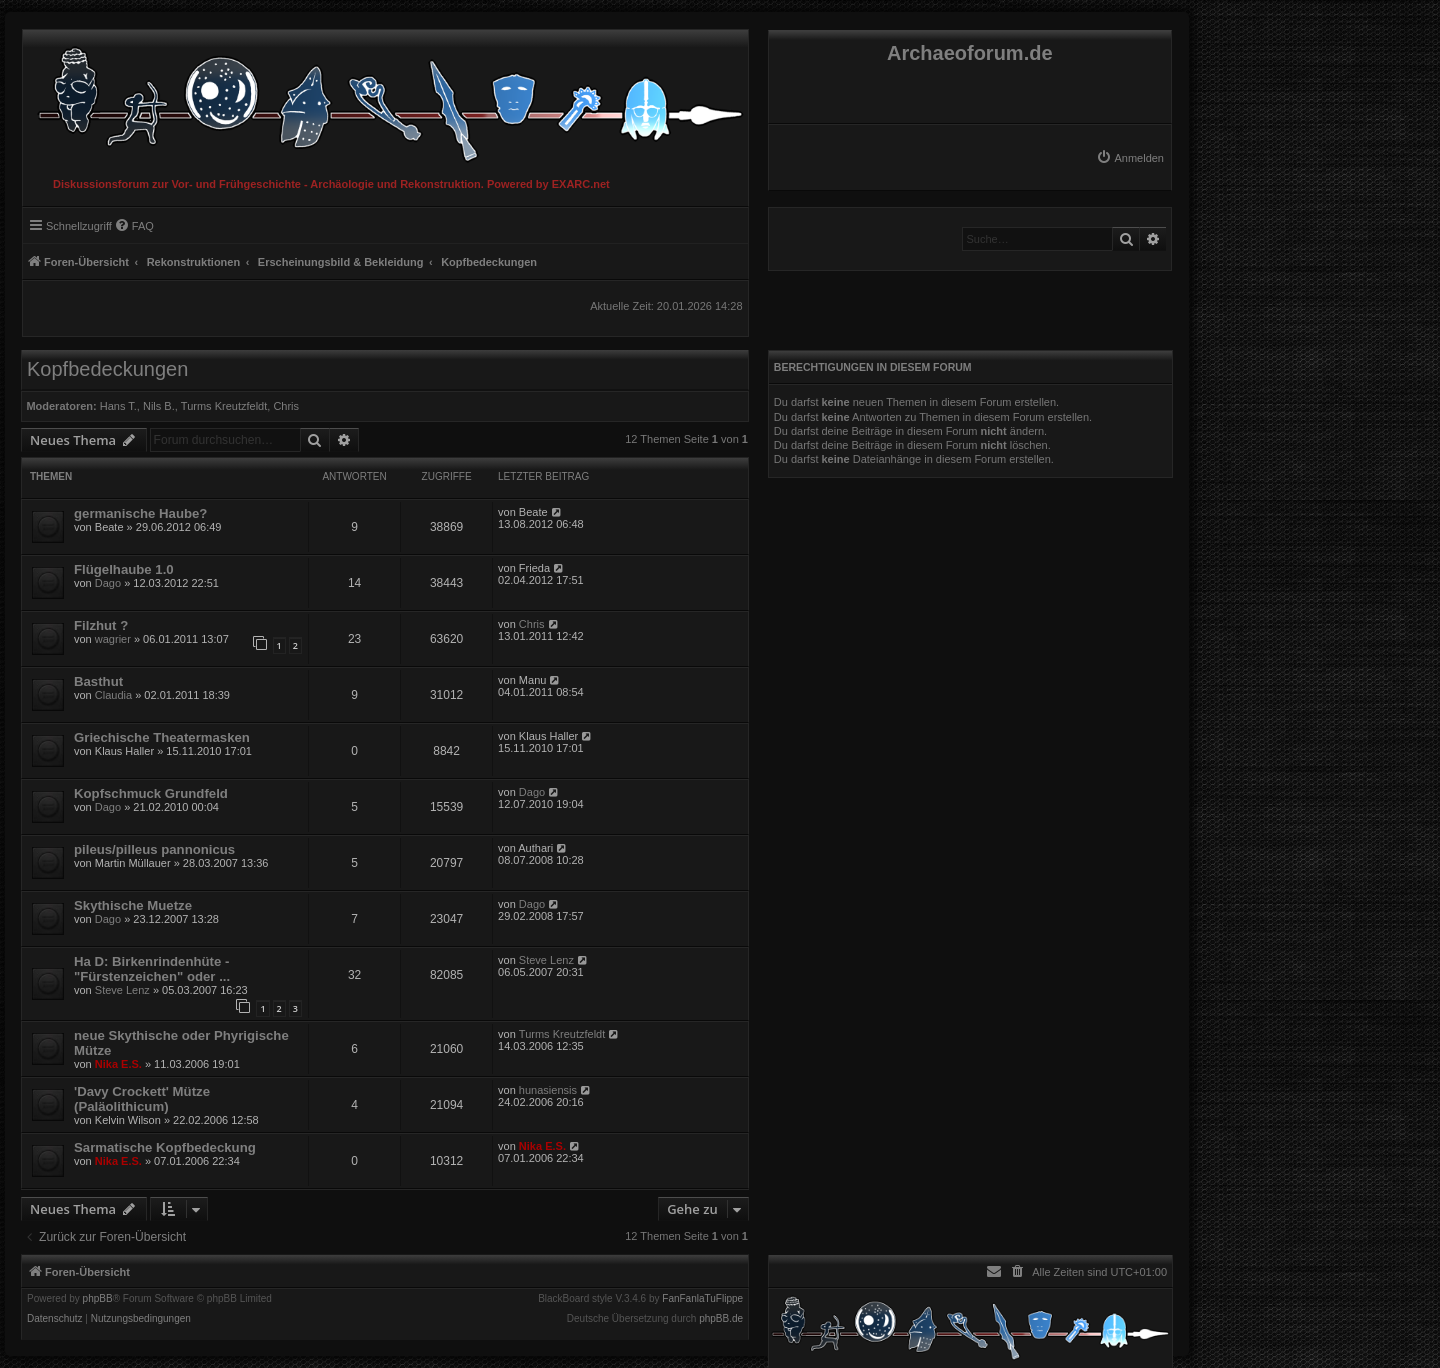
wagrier (113, 639)
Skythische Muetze (133, 905)
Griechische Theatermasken (162, 737)
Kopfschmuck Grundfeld (151, 793)
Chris (286, 406)
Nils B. (159, 406)
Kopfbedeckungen (107, 369)
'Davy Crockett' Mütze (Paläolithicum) (142, 1099)
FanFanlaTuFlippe (702, 1299)
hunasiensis (548, 1090)
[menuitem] (1130, 158)
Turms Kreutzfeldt (224, 406)
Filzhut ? (101, 625)
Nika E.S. (118, 1064)
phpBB (98, 1299)
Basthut (98, 681)
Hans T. (118, 406)
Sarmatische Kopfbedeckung (165, 1147)
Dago (108, 583)
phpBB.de (721, 1319)
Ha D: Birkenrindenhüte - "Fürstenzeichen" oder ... (152, 969)
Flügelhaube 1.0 (124, 569)
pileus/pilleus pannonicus (154, 849)
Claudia (113, 695)
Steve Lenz (122, 990)
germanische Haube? (140, 513)
